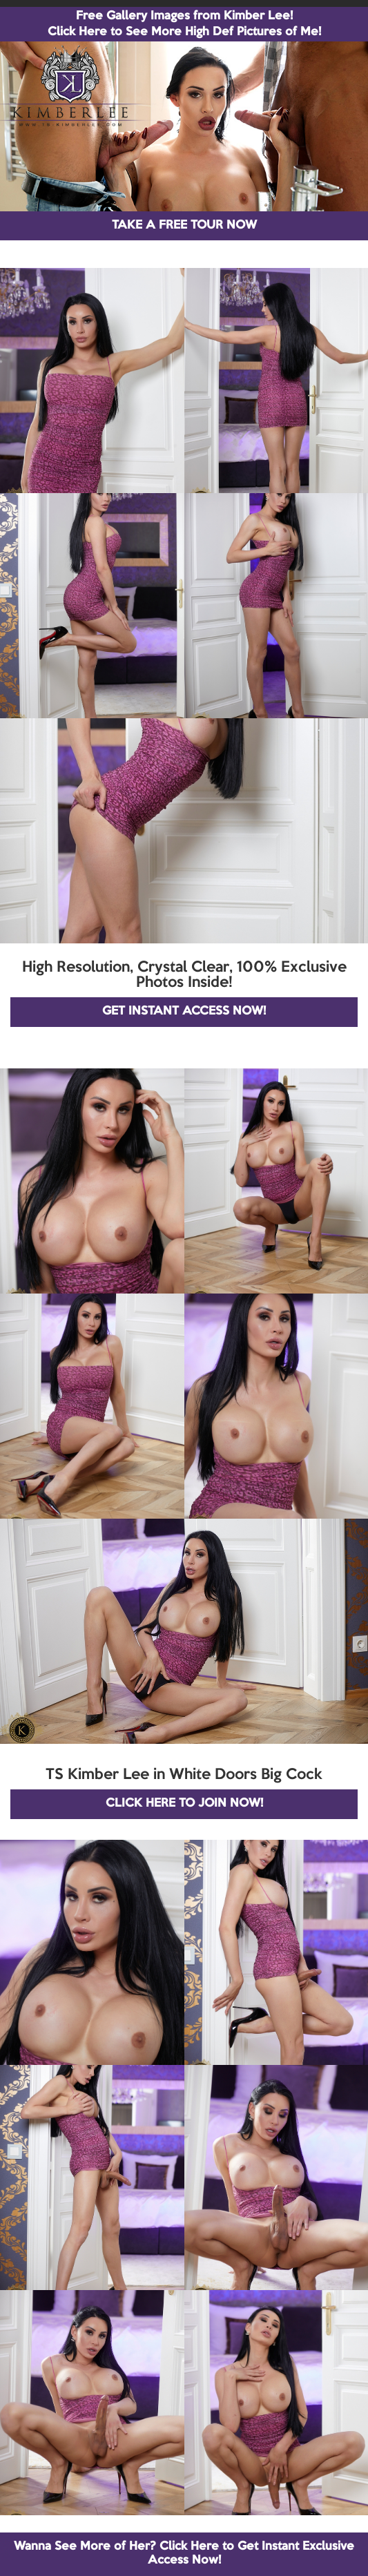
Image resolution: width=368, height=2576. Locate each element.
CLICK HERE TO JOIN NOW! (184, 1803)
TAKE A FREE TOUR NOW (184, 225)
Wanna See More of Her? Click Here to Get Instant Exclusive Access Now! (184, 2553)
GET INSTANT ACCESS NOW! (184, 1011)
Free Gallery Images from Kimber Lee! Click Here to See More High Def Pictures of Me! (184, 24)
